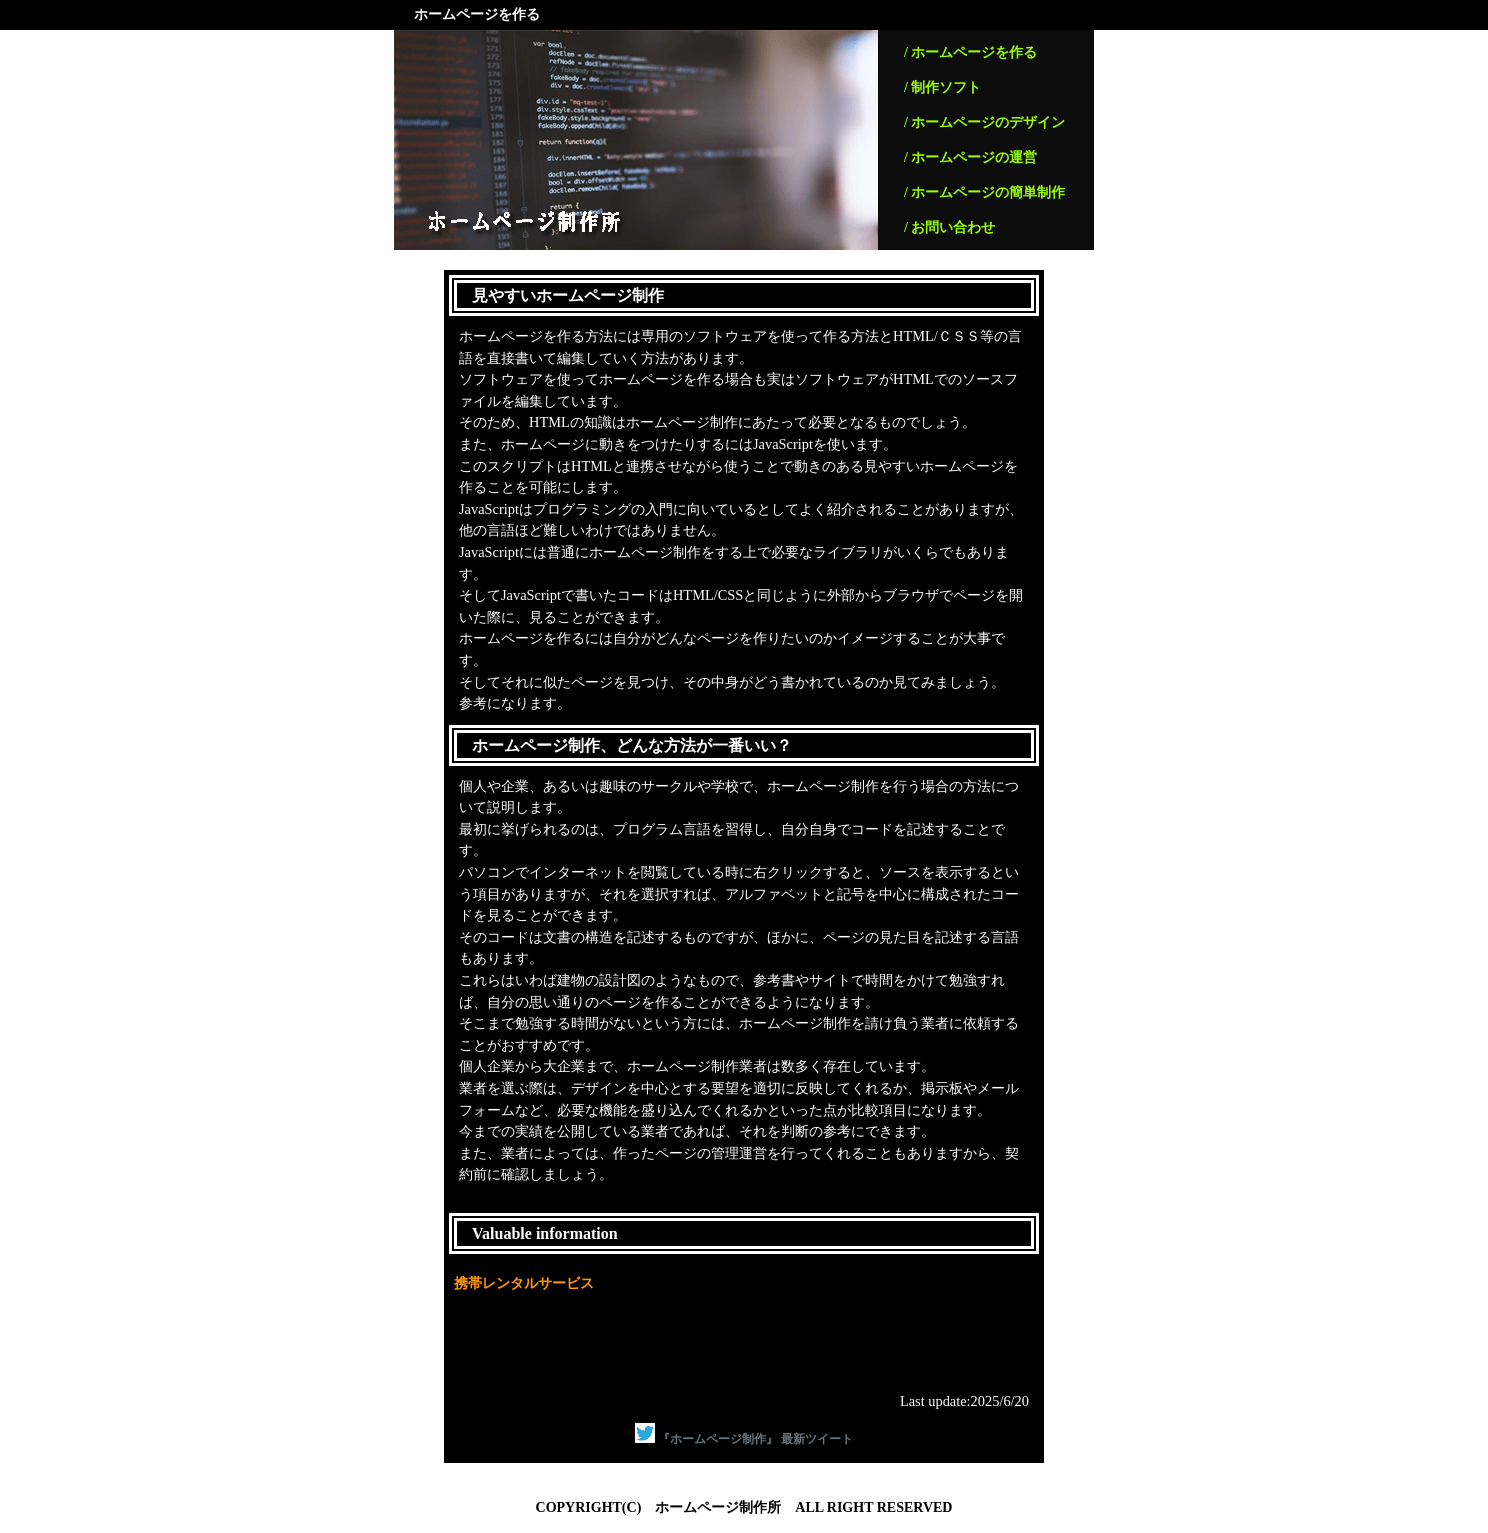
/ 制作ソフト (942, 87)
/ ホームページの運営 (970, 157)
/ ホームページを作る (970, 52)
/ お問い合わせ (949, 227)
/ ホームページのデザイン (984, 122)
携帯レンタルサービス (524, 1283)
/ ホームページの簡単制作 (984, 192)
